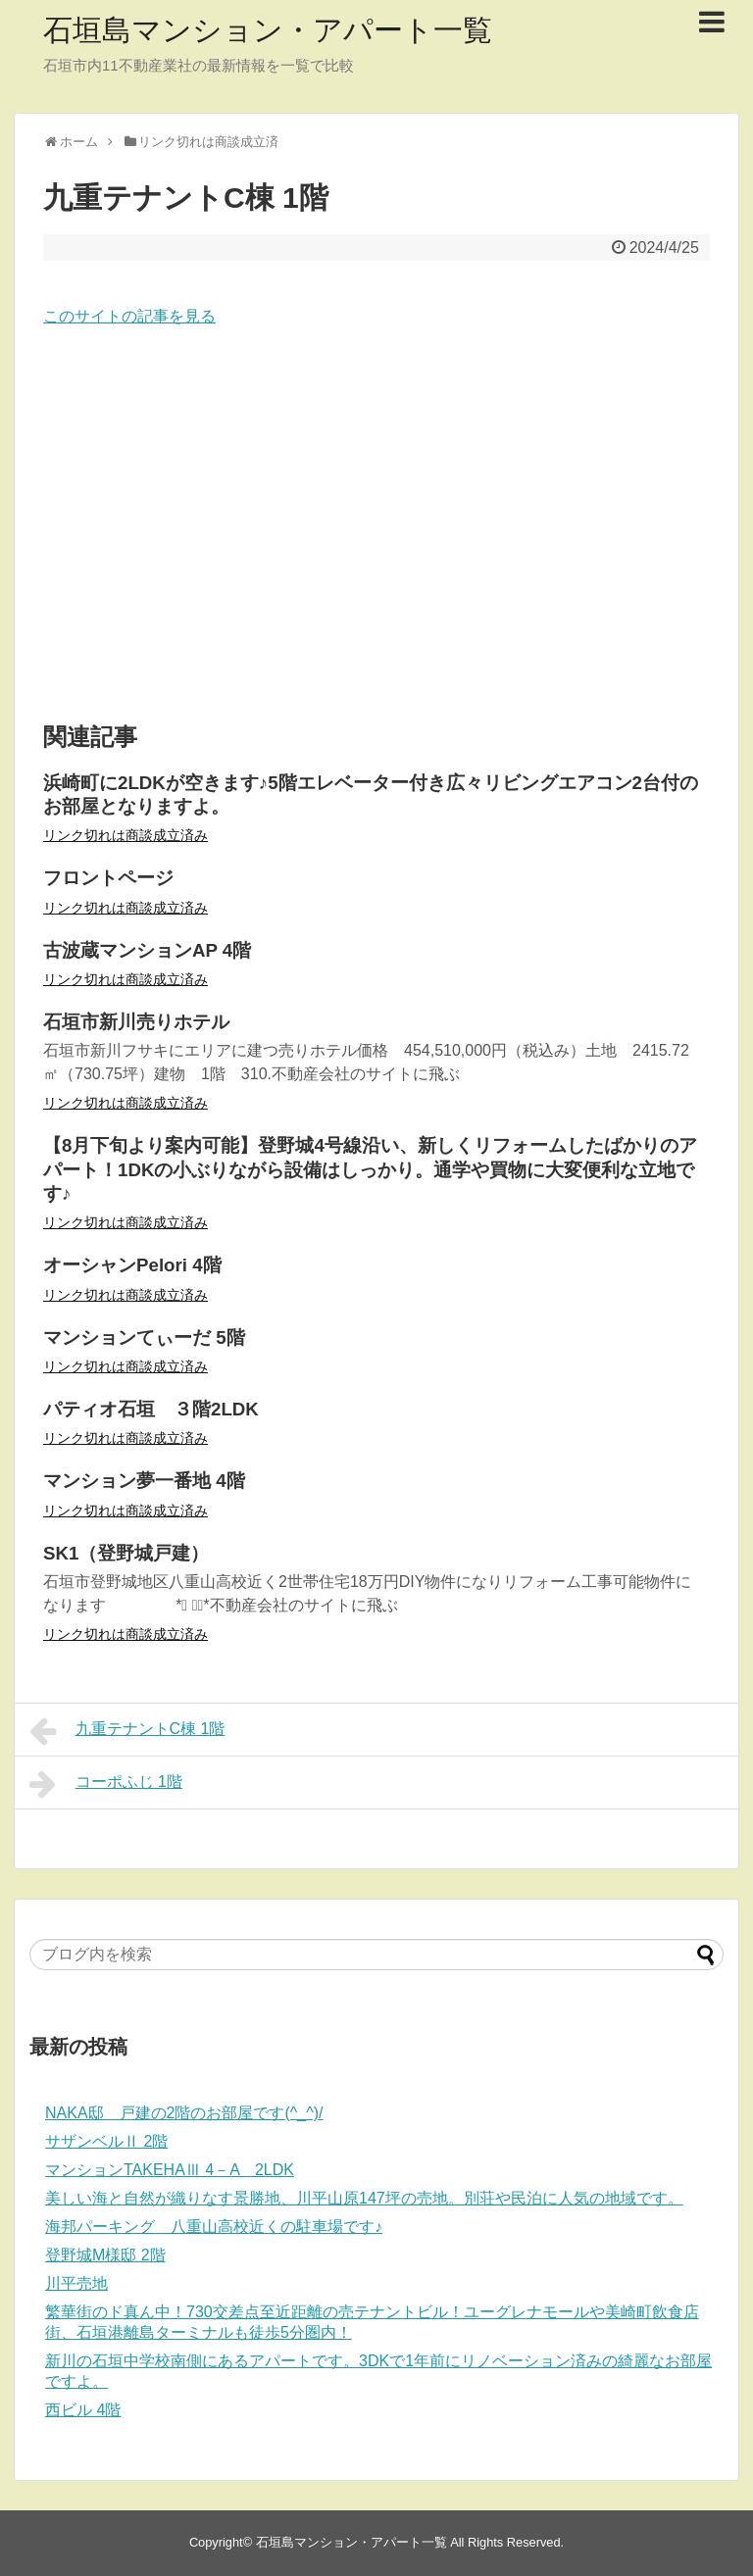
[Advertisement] (376, 526)
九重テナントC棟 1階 (127, 1731)
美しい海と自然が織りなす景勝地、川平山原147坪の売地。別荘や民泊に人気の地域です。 (364, 2198)
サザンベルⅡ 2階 (106, 2141)
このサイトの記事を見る (129, 316)
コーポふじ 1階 (105, 1784)
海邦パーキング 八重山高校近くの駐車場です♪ (213, 2226)
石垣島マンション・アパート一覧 (267, 30)
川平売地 (76, 2283)
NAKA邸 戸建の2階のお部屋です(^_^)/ (184, 2113)
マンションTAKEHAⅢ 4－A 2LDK (169, 2169)
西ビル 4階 (83, 2410)
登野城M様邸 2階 (105, 2255)
